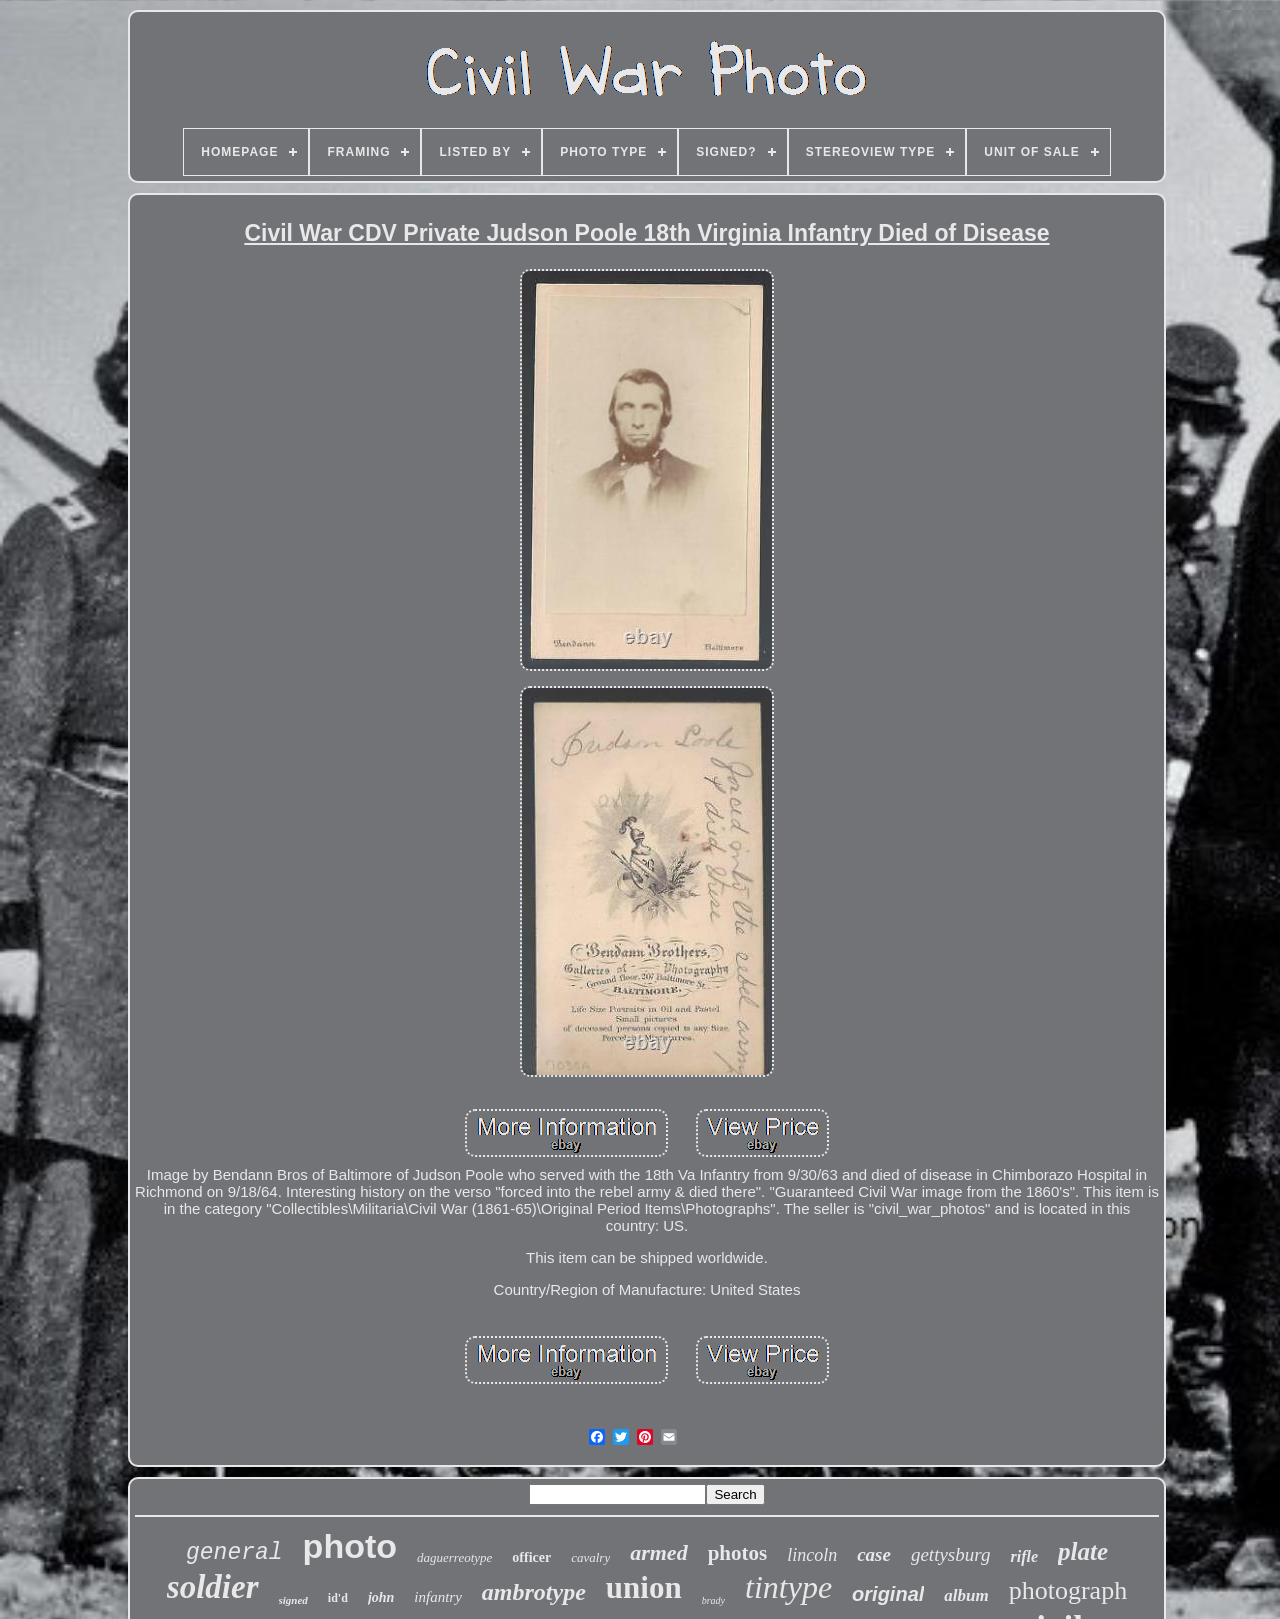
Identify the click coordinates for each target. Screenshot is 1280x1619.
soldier (213, 1587)
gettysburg (951, 1554)
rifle (1024, 1556)
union (644, 1587)
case (874, 1554)
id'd (338, 1598)
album (966, 1595)
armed (658, 1552)
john (381, 1597)
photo (350, 1546)
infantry (438, 1597)
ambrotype (534, 1592)
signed (293, 1600)
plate (1083, 1551)
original (888, 1594)
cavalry (590, 1557)
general (234, 1553)
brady (713, 1600)
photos (738, 1553)
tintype (788, 1587)
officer (531, 1557)
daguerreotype (454, 1557)
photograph (1068, 1590)
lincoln (812, 1555)
